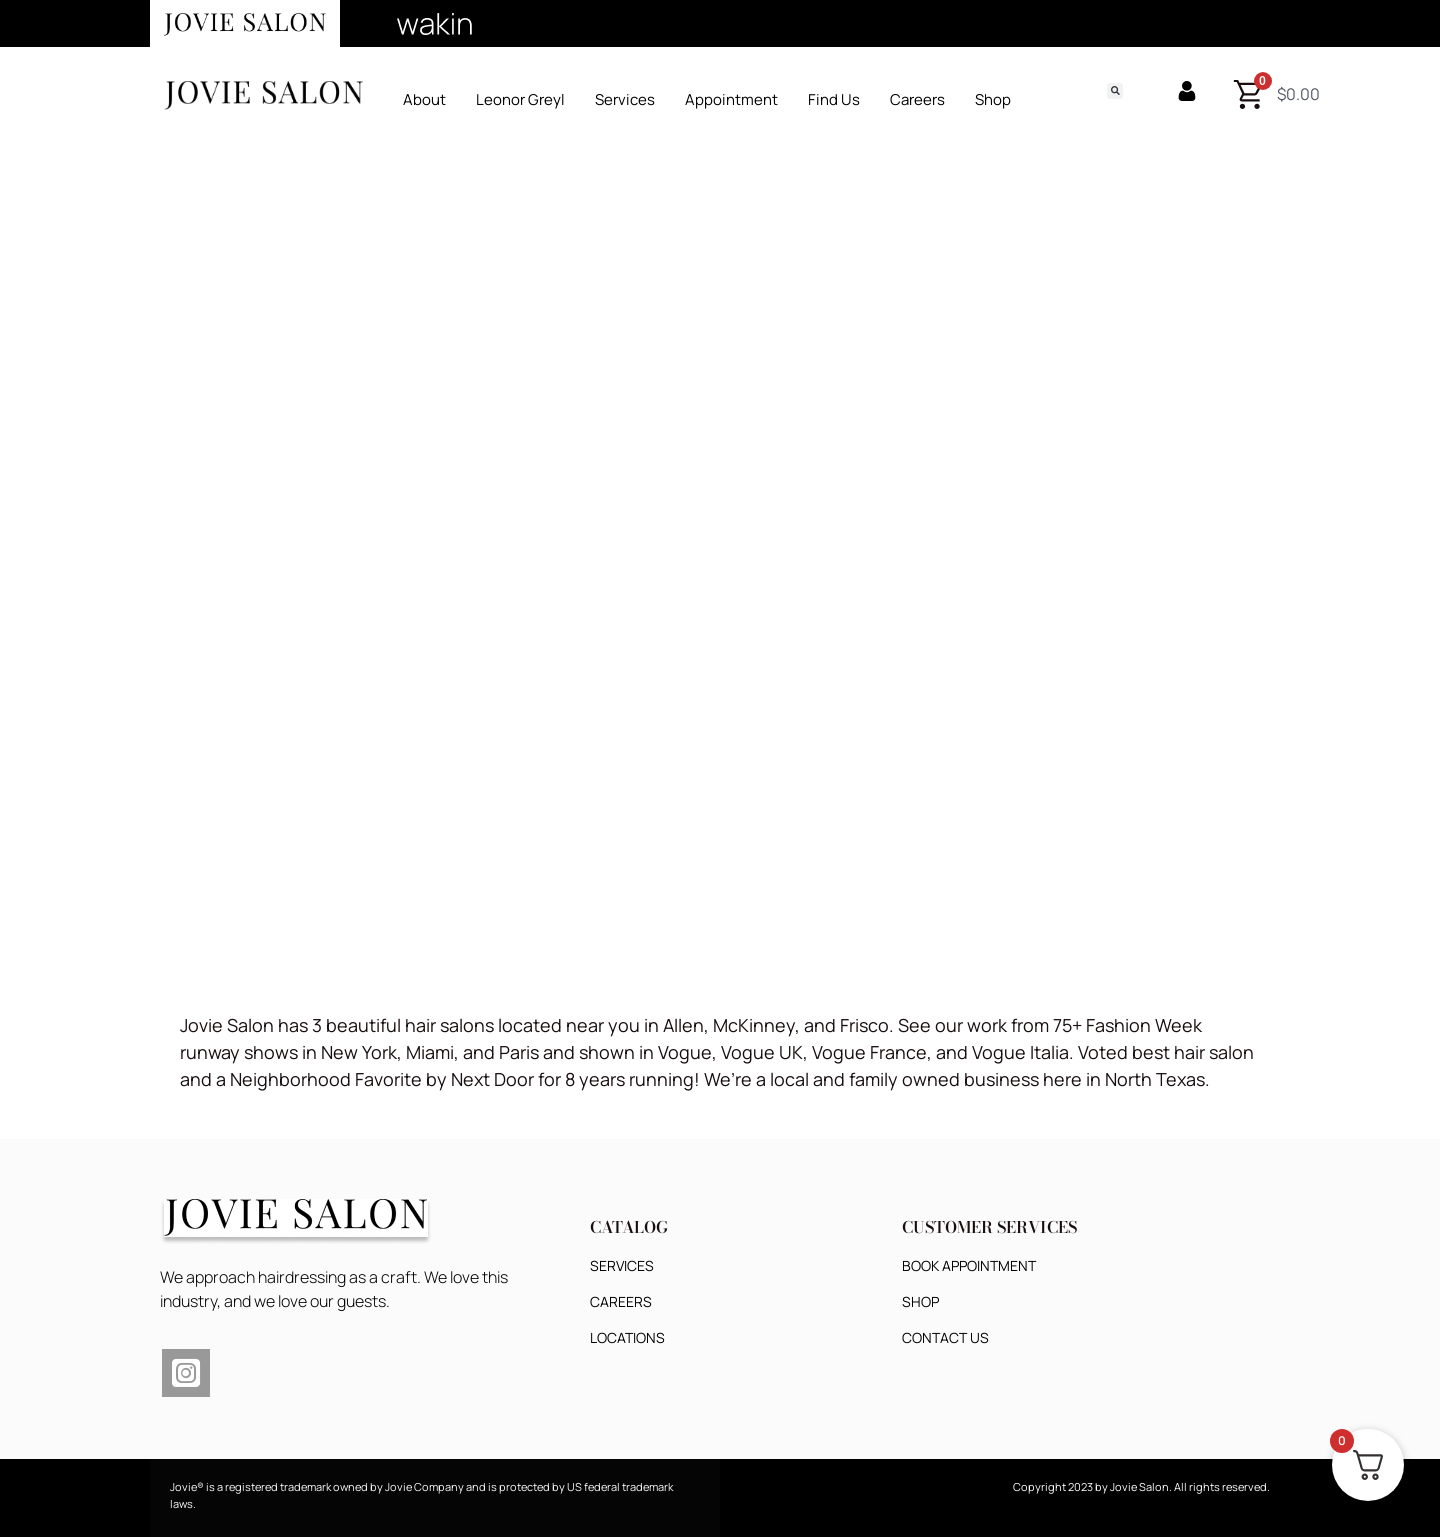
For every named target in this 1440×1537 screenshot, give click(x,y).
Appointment (731, 99)
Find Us (834, 99)
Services (625, 99)
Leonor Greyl (520, 99)
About (424, 99)
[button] (1115, 91)
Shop (993, 99)
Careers (917, 99)
